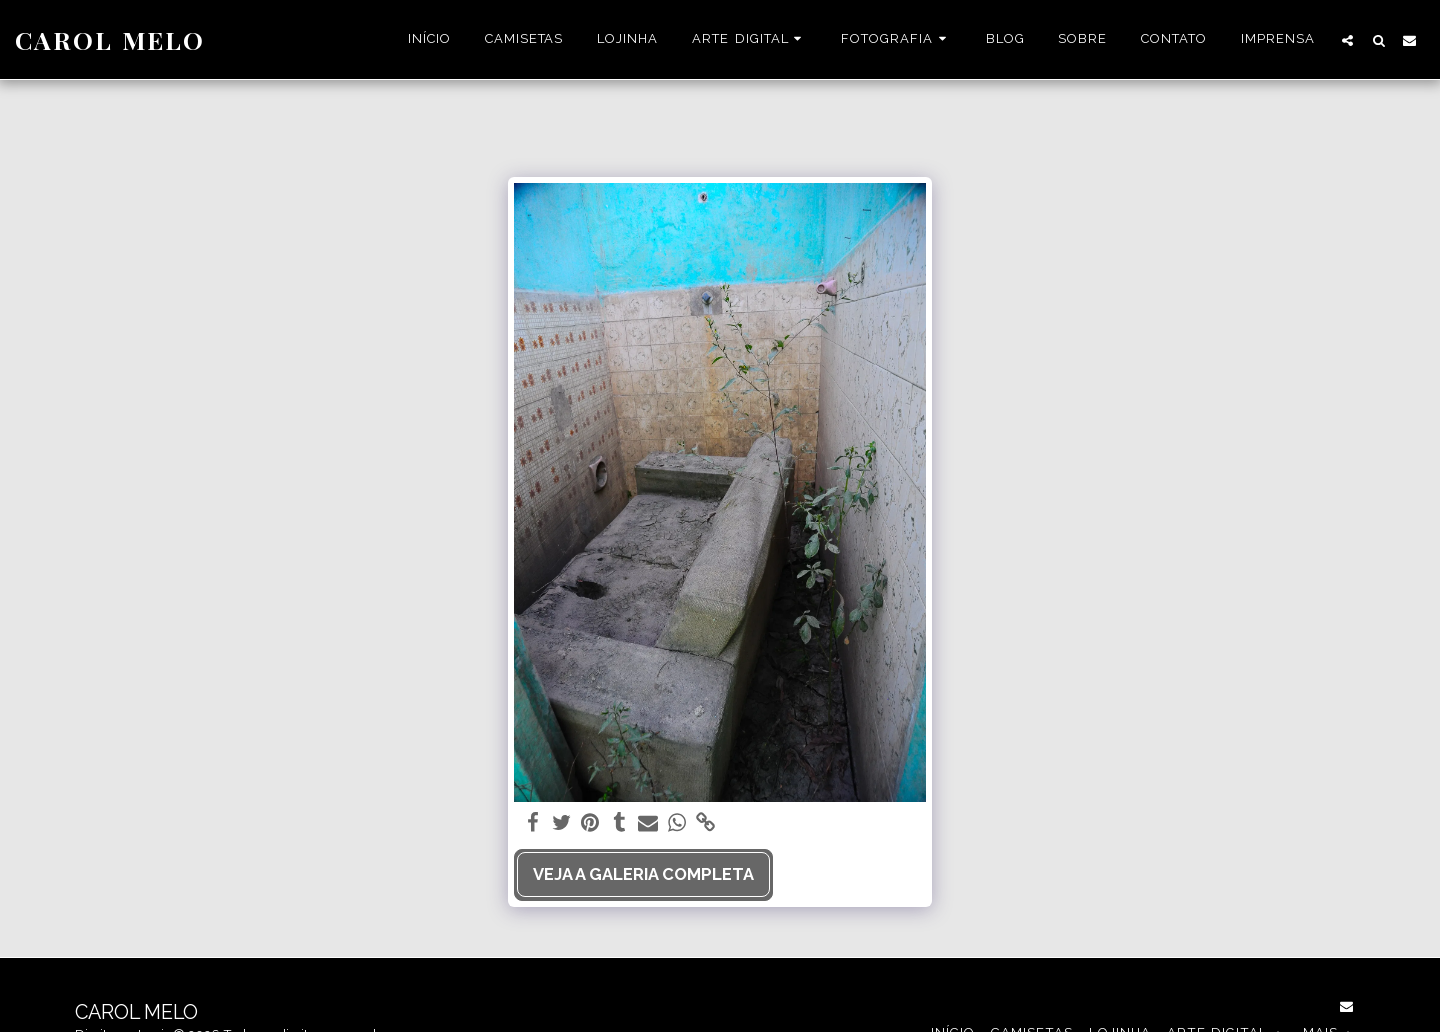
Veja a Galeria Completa (643, 874)
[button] (749, 40)
